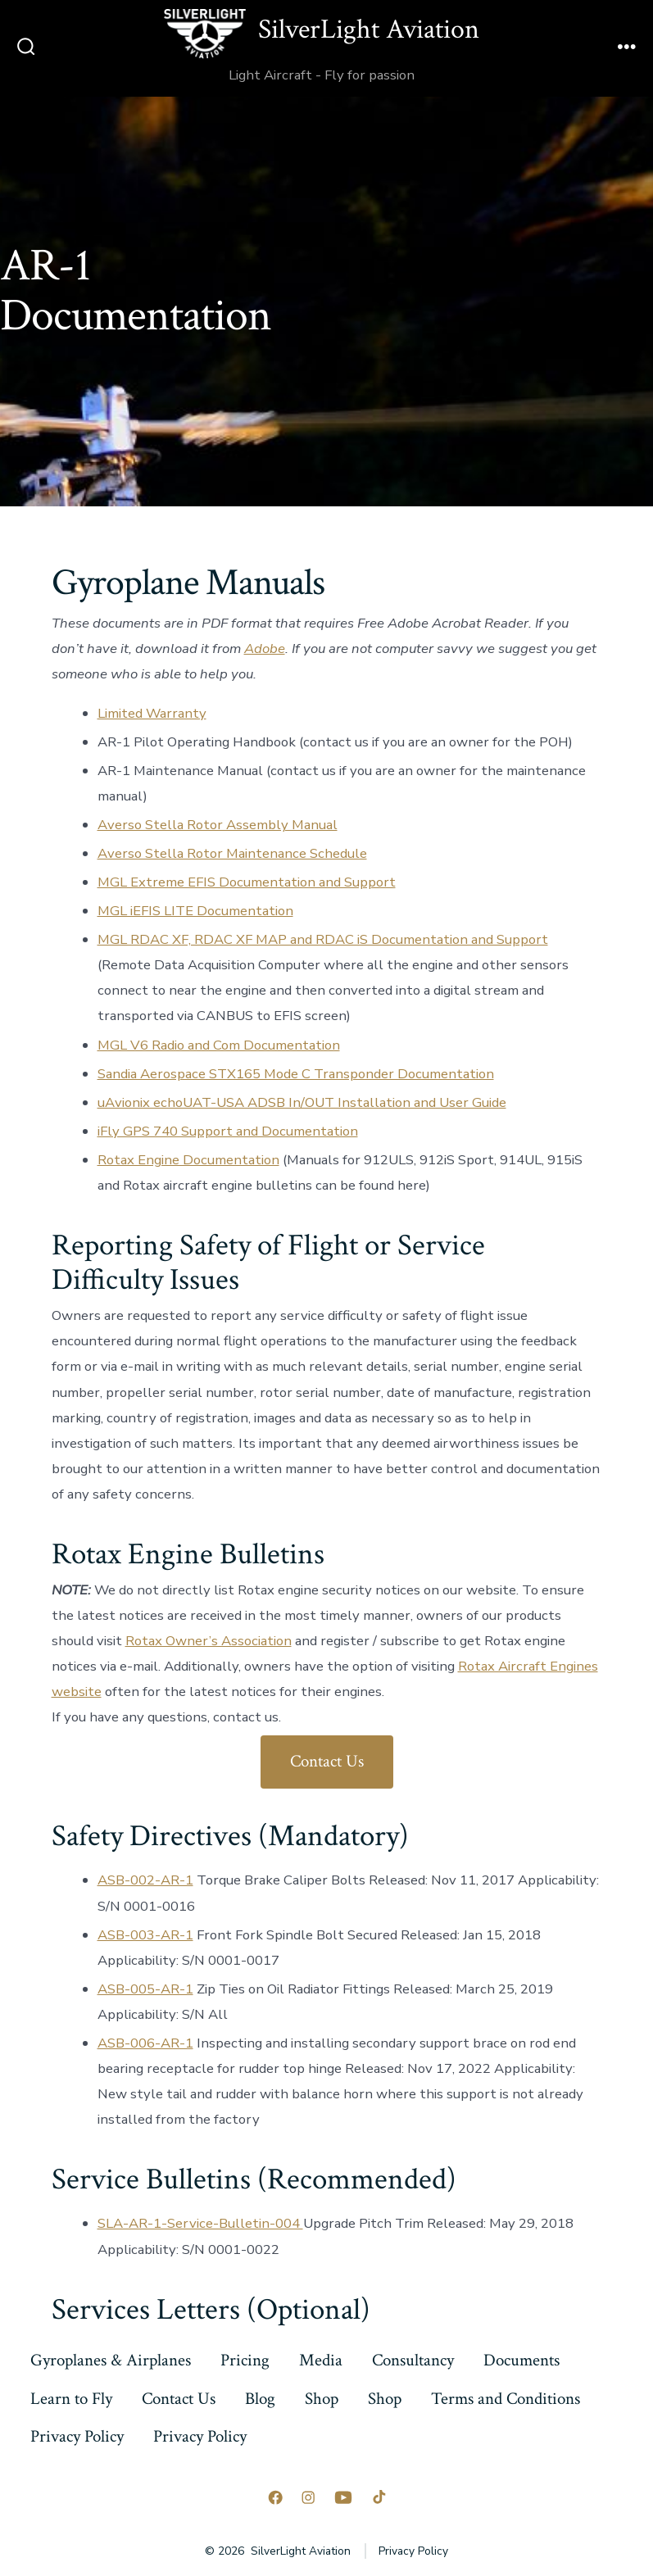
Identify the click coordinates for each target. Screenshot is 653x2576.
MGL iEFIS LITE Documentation (195, 910)
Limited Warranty (151, 713)
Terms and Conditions (505, 2399)
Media (320, 2360)
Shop (321, 2399)
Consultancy (413, 2360)
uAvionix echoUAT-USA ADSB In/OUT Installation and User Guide (301, 1102)
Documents (521, 2360)
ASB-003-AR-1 (145, 1934)
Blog (260, 2399)
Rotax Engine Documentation (188, 1159)
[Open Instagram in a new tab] (308, 2497)
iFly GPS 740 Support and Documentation (227, 1131)
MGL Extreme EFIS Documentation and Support (246, 882)
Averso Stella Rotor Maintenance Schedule (232, 853)
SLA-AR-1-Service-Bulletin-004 (200, 2223)
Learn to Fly (71, 2399)
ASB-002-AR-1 (145, 1880)
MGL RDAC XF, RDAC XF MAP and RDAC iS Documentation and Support (322, 939)
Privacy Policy (77, 2436)
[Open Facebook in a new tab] (275, 2497)
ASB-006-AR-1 (145, 2043)
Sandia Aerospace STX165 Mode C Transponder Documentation (295, 1073)
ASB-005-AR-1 (145, 1989)
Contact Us (327, 1761)
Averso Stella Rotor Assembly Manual (217, 824)
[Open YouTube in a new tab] (343, 2497)
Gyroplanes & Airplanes (110, 2360)
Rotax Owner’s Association (208, 1640)
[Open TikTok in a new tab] (377, 2497)
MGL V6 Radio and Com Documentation (218, 1045)
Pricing (245, 2360)
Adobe (264, 648)
